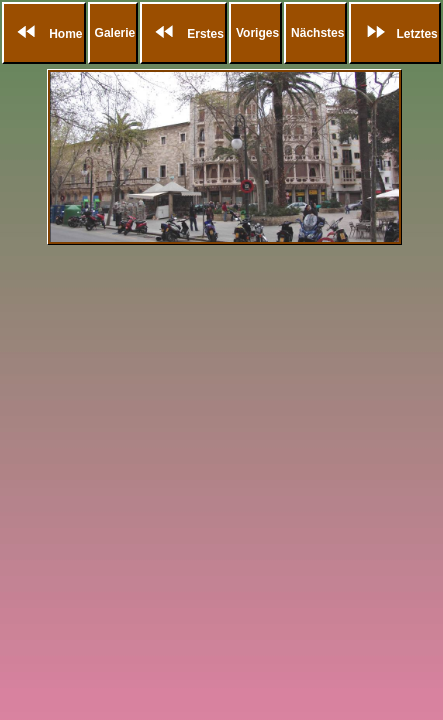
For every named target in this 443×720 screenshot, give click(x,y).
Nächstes (317, 33)
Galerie (115, 33)
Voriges (257, 33)
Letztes (396, 34)
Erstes (185, 34)
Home (45, 34)
